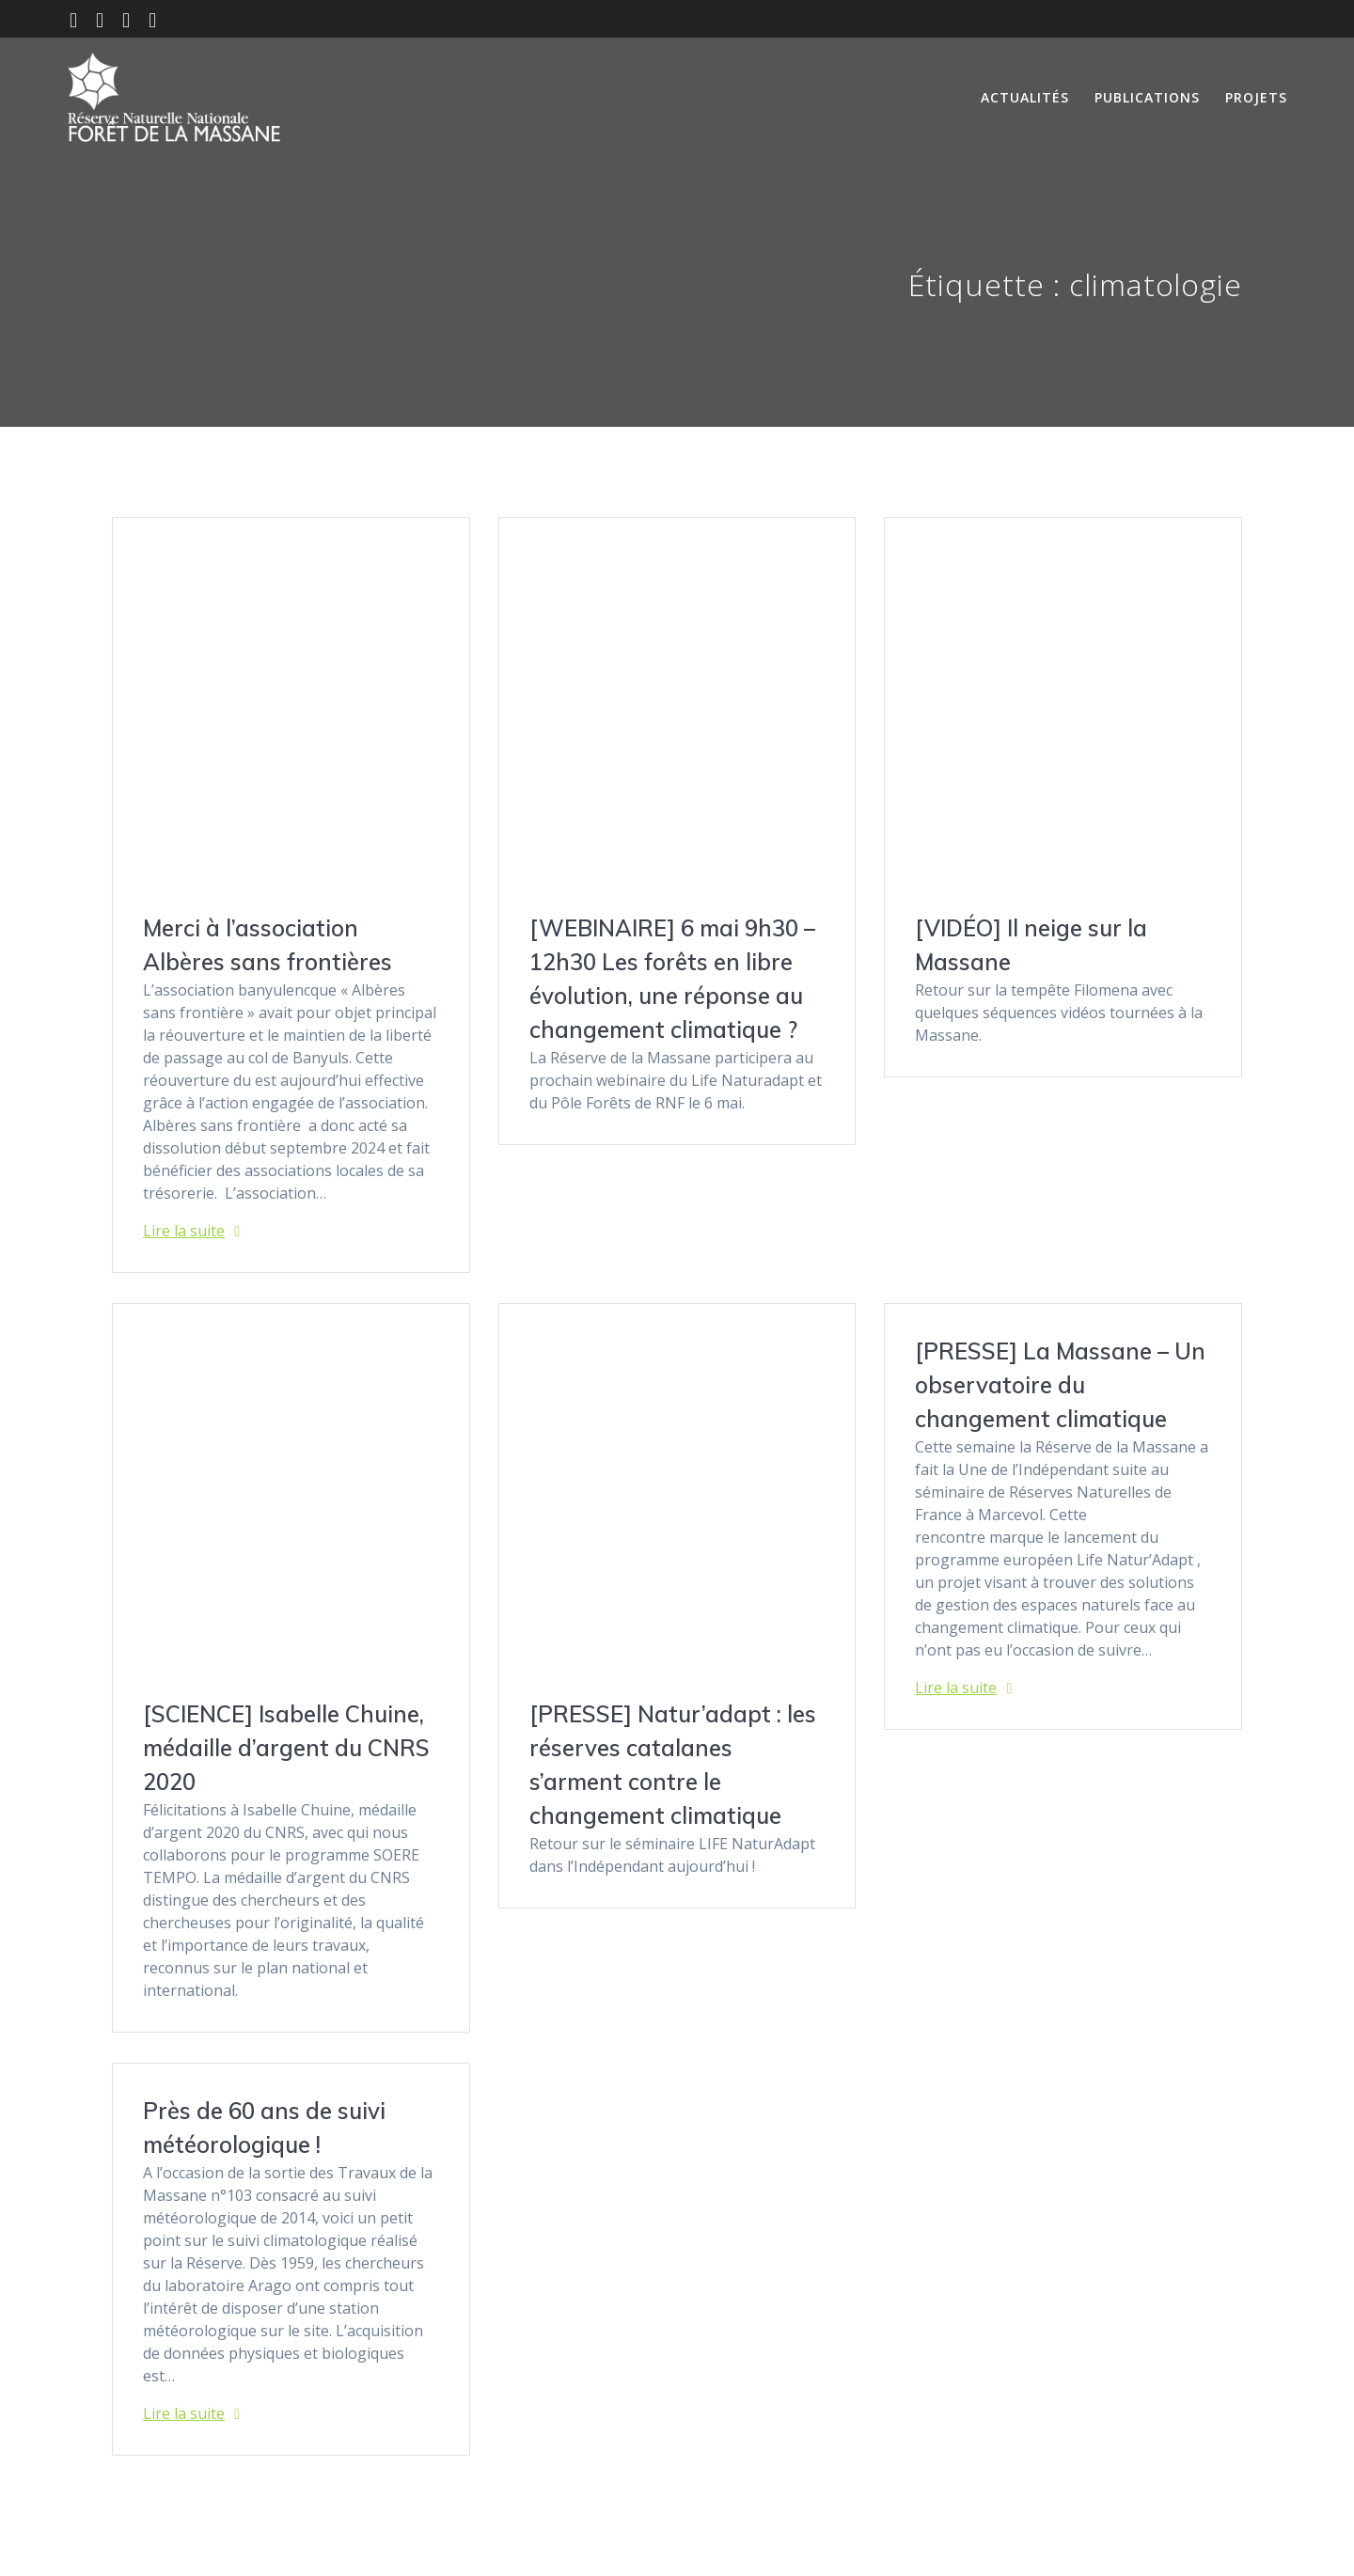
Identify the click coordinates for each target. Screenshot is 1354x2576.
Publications (1147, 97)
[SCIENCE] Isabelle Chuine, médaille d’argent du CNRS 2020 (286, 1748)
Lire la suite (184, 1230)
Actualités (1025, 97)
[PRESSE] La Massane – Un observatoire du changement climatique (1060, 1385)
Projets (1256, 97)
